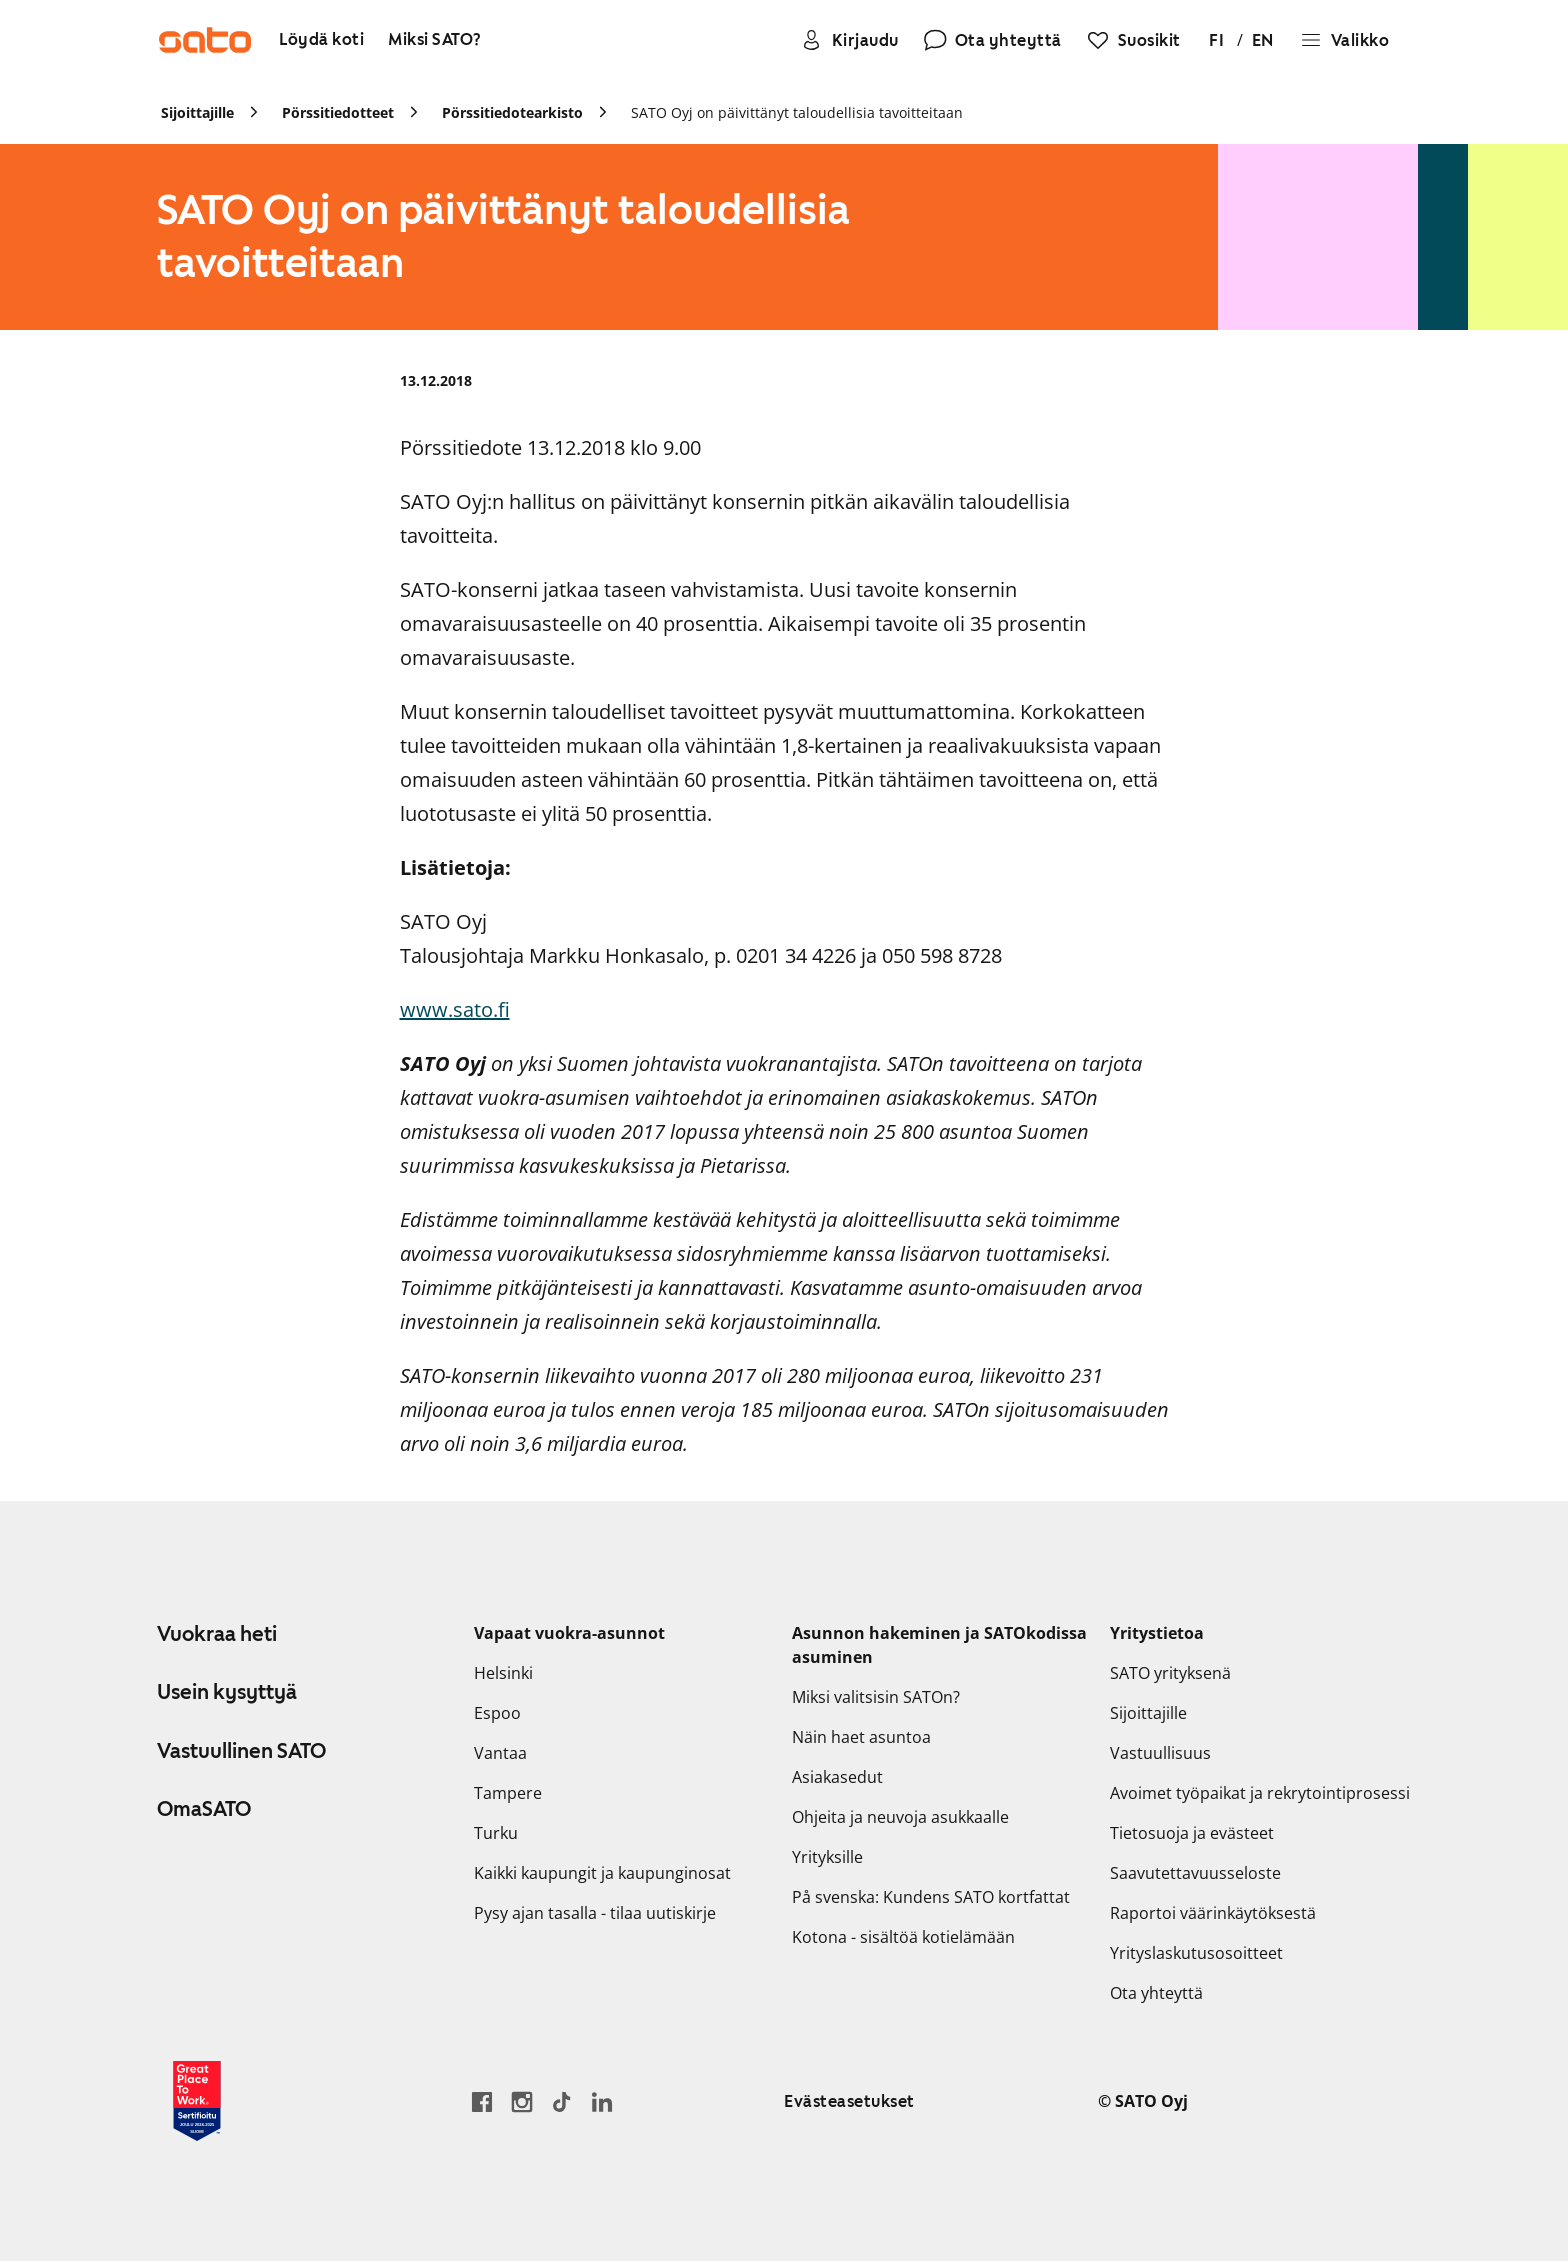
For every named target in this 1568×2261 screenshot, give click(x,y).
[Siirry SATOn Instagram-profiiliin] (522, 2101)
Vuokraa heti (217, 1634)
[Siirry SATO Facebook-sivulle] (482, 2101)
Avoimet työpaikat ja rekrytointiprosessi (1260, 1793)
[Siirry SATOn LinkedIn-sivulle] (602, 2101)
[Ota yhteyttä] (992, 40)
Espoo (497, 1713)
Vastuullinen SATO (241, 1751)
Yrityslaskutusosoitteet (1196, 1953)
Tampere (508, 1793)
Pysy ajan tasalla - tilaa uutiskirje (595, 1913)
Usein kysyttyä (227, 1692)
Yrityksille (827, 1857)
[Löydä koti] (321, 40)
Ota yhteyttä (1156, 1993)
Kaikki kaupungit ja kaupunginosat (602, 1873)
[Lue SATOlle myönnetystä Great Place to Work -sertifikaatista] (197, 2101)
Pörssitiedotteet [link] (338, 112)
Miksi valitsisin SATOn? (876, 1697)
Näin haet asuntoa (861, 1737)
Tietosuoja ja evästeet (1192, 1833)
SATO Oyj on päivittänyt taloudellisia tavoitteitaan (797, 112)
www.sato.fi (455, 1009)
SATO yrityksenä (1170, 1673)
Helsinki (503, 1673)
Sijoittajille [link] (197, 112)
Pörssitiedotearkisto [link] (512, 112)
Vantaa (500, 1753)
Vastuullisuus (1160, 1753)
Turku (496, 1833)
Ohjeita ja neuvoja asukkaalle (900, 1817)
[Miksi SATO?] (435, 40)
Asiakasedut (837, 1777)
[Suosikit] (1133, 40)
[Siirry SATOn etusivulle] (205, 40)
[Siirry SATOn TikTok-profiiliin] (562, 2101)
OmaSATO (204, 1809)
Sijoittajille (1148, 1713)
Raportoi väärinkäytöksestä (1213, 1913)
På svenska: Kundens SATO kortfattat (931, 1897)
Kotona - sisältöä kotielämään (903, 1937)
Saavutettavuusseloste (1195, 1873)
